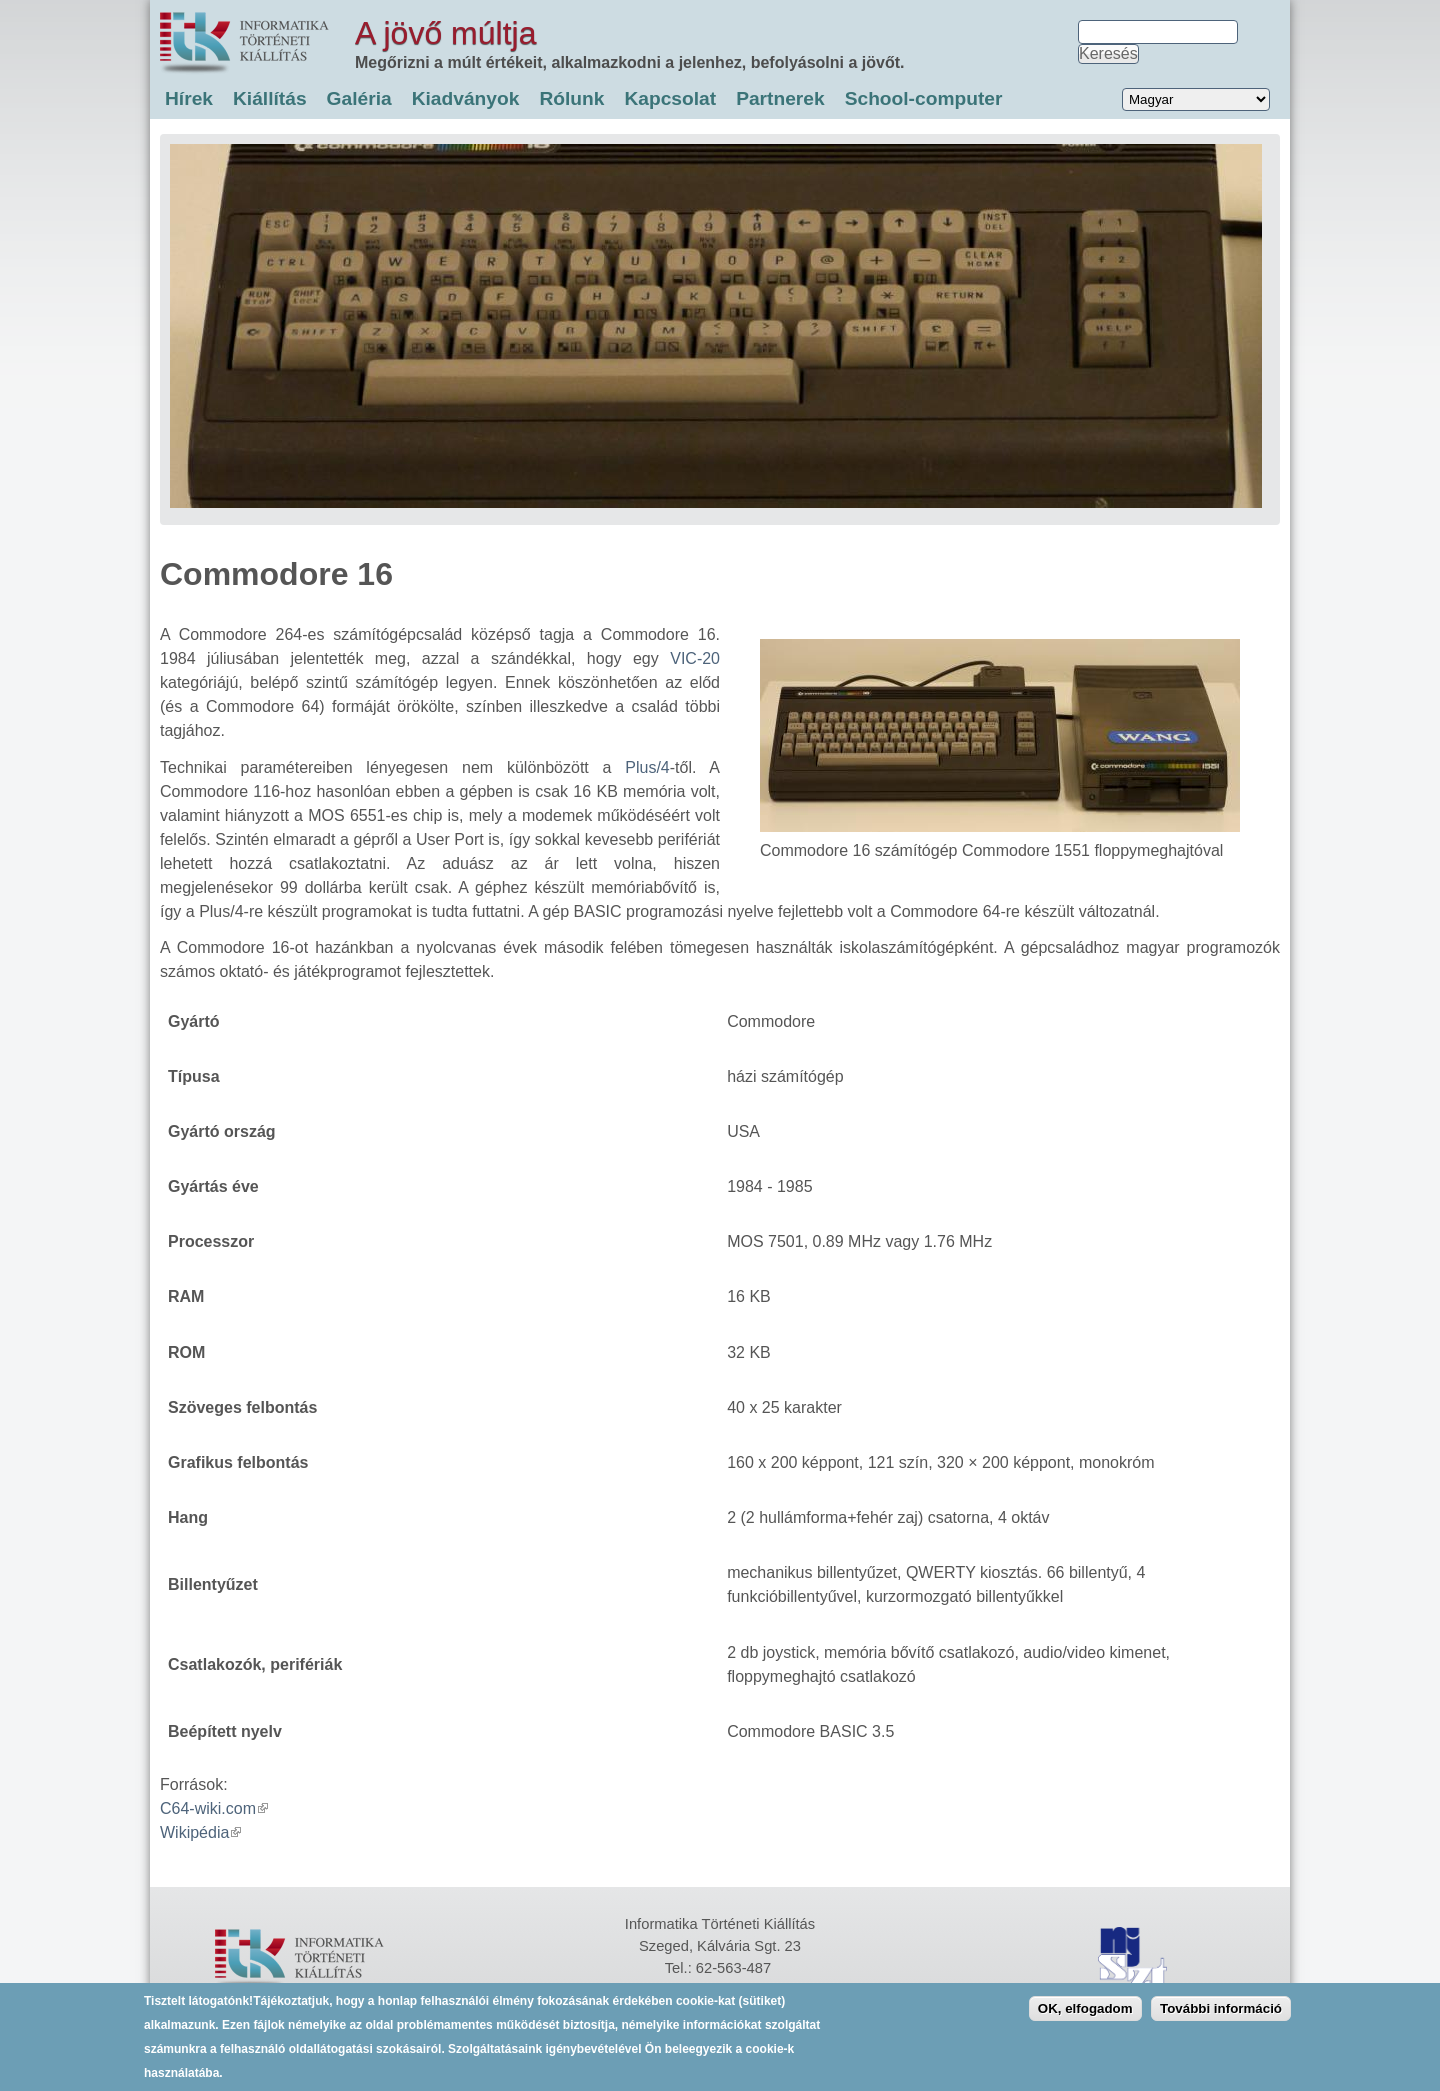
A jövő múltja (445, 33)
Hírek (189, 98)
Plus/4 (647, 767)
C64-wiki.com (214, 1808)
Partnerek (780, 98)
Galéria (359, 98)
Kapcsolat (670, 98)
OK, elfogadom (1085, 2017)
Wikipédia (200, 1832)
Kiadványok (466, 98)
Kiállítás (270, 98)
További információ (1221, 2017)
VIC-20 (695, 658)
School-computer (924, 98)
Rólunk (571, 98)
